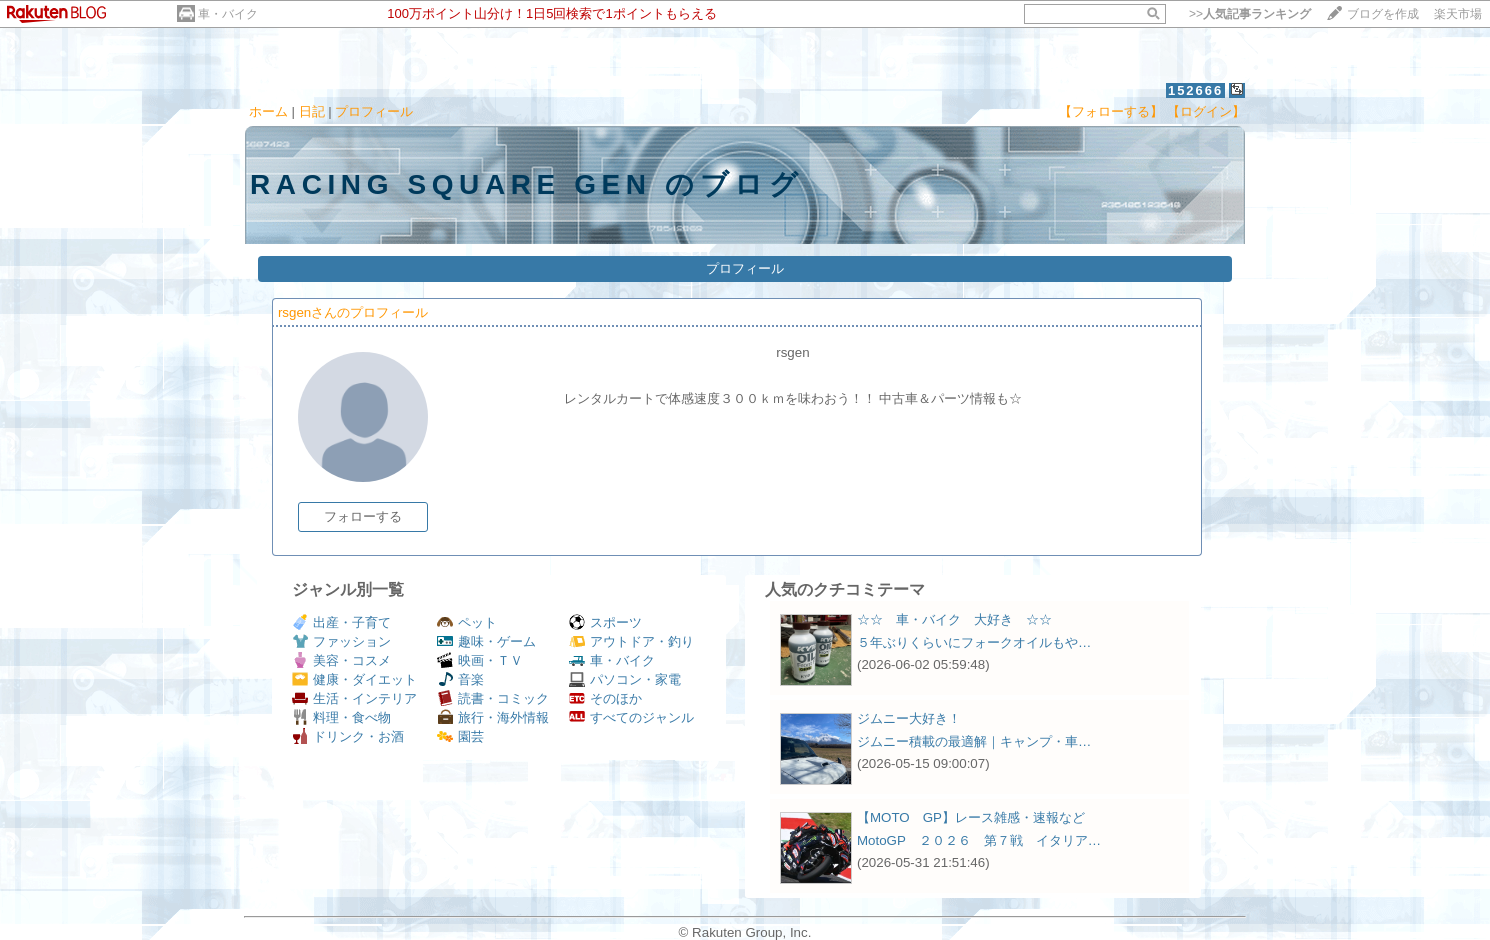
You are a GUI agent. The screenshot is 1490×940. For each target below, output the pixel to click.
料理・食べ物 (341, 717)
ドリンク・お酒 (348, 736)
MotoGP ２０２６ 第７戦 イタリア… (979, 840)
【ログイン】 (1206, 111)
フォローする (363, 516)
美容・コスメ (341, 660)
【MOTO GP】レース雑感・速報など (971, 817)
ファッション (341, 641)
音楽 (460, 679)
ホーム (268, 111)
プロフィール (374, 111)
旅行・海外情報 (493, 717)
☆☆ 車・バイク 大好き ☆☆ (954, 619)
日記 (312, 111)
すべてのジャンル (631, 717)
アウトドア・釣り (631, 641)
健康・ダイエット (354, 679)
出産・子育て (341, 622)
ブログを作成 (1383, 14)
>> (1250, 14)
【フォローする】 (1111, 111)
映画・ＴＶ (480, 660)
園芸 (460, 736)
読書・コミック (493, 698)
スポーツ (605, 622)
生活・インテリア (354, 698)
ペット (467, 622)
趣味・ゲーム (486, 641)
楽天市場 (1458, 14)
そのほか (605, 698)
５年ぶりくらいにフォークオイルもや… (974, 642)
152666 (1195, 90)
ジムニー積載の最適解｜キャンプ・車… (974, 741)
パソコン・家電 (625, 679)
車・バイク (228, 14)
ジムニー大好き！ (909, 718)
